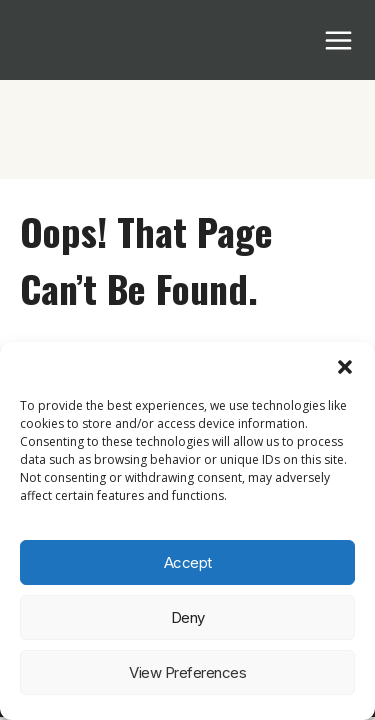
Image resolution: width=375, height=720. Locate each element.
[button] (345, 367)
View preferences (187, 672)
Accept (188, 562)
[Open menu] (339, 40)
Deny (188, 617)
